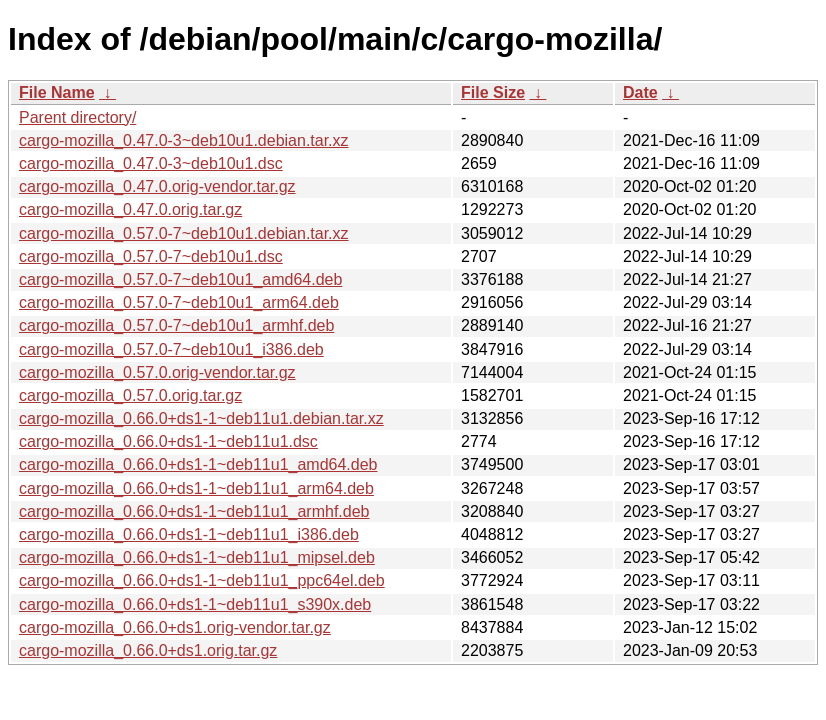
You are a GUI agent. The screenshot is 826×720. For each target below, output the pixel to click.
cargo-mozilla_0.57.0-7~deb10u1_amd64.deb (180, 279)
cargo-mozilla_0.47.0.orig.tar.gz (130, 209)
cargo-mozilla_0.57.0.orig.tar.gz (130, 395)
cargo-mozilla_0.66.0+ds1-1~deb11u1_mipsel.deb (197, 557)
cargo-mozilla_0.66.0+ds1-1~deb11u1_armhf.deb (194, 511)
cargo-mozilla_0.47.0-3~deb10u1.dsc (151, 163)
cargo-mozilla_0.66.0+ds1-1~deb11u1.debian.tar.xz (201, 418)
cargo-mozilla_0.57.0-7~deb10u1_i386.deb (171, 349)
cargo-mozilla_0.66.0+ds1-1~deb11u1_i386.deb (189, 534)
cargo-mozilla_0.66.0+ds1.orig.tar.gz (148, 650)
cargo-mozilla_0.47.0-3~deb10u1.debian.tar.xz (184, 140)
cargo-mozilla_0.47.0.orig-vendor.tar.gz (157, 186)
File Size (493, 92)
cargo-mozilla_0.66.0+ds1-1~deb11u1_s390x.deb (195, 604)
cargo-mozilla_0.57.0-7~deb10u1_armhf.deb (176, 325)
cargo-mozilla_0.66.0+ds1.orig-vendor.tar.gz (175, 627)
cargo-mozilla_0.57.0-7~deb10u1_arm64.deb (179, 302)
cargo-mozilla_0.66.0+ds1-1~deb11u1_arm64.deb (196, 488)
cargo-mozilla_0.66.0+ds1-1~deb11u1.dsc (168, 441)
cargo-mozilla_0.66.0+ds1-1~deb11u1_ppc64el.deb (202, 580)
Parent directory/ (77, 117)
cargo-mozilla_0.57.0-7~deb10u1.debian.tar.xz (184, 233)
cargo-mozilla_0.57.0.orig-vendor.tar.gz (157, 372)
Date (640, 92)
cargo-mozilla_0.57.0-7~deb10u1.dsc (151, 256)
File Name (57, 92)
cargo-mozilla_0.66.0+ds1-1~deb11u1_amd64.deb (198, 464)
